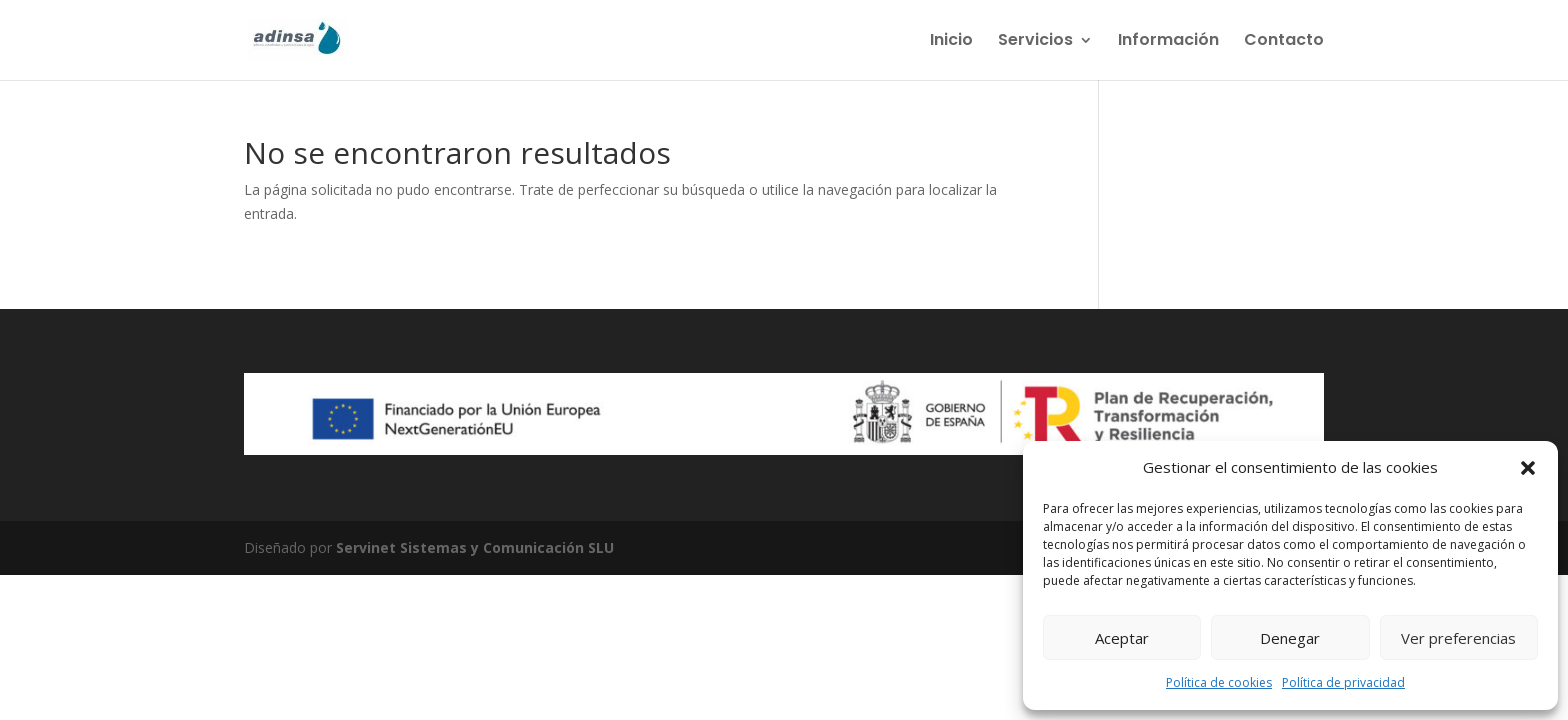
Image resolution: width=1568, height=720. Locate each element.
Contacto (1284, 42)
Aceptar (1122, 638)
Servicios (1035, 42)
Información (1168, 42)
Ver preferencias (1458, 638)
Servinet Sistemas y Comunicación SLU (475, 547)
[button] (1528, 468)
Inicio (951, 42)
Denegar (1290, 638)
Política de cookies (1219, 682)
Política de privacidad (1343, 682)
